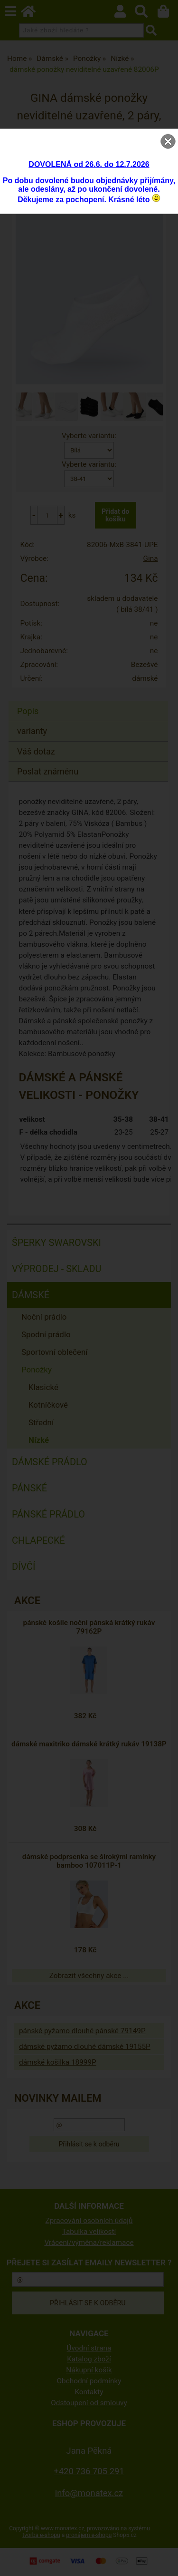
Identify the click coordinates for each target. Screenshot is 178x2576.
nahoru (164, 2562)
